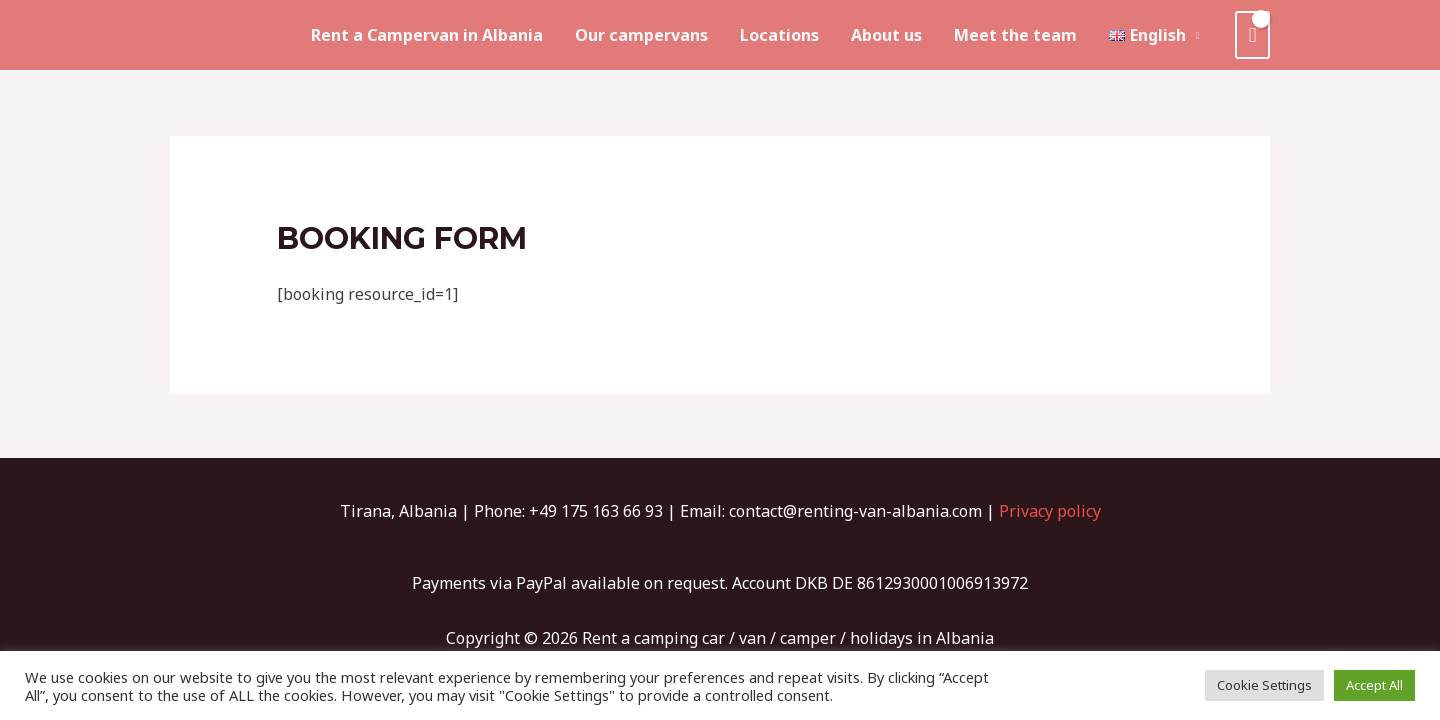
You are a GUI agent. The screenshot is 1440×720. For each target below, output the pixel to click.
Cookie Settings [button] (1264, 685)
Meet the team (1015, 35)
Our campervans (641, 35)
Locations (779, 35)
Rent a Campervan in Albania (427, 35)
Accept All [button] (1374, 685)
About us (886, 35)
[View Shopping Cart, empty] (1252, 35)
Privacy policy (1050, 511)
